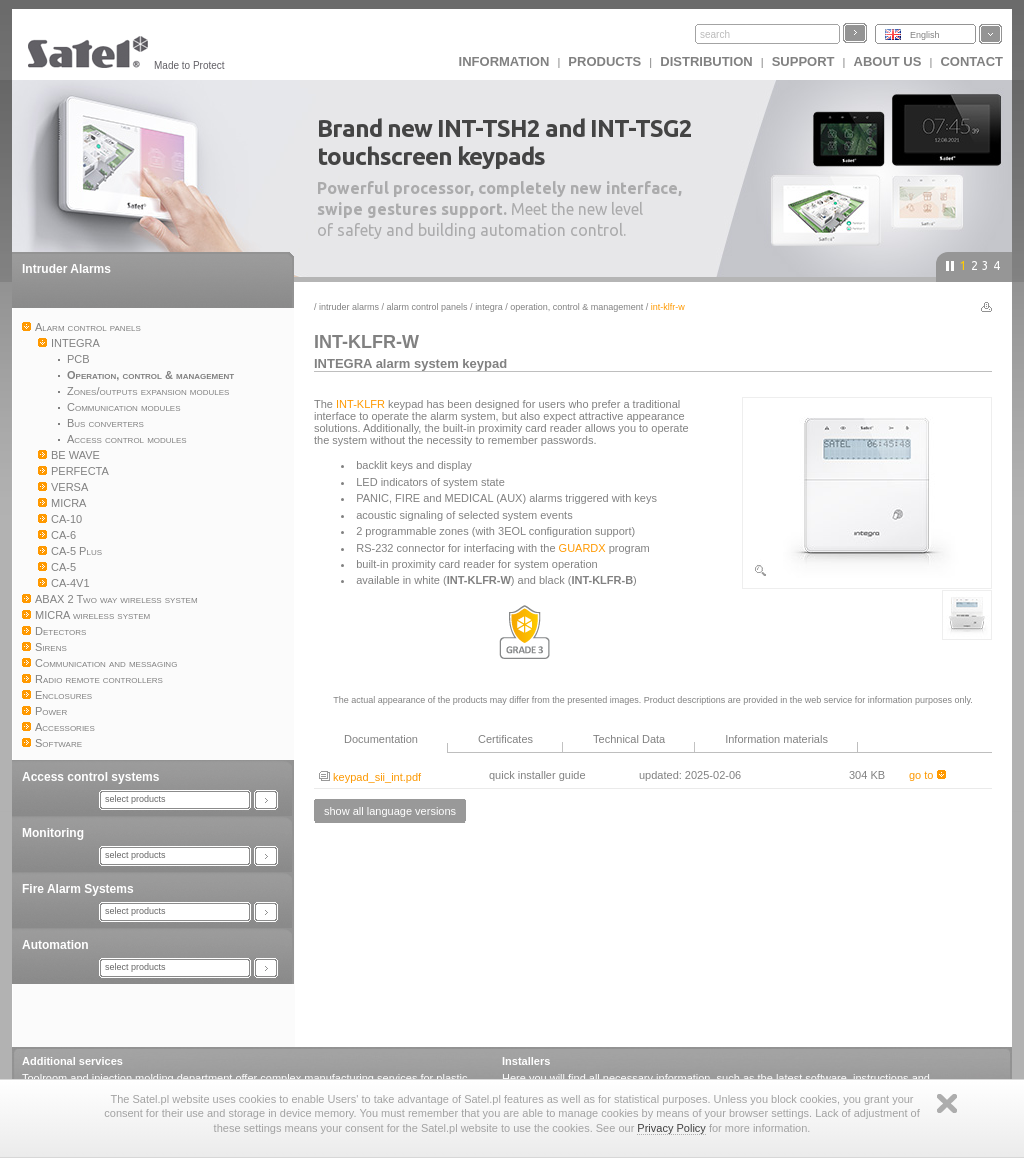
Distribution (706, 61)
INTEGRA (489, 307)
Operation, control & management (576, 307)
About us (888, 61)
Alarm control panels (427, 307)
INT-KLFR (360, 404)
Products (604, 61)
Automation (55, 945)
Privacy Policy (671, 1128)
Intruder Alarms (66, 269)
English (925, 35)
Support (803, 61)
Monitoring (53, 833)
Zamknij (947, 1103)
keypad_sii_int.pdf (370, 777)
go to (927, 775)
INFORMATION (504, 61)
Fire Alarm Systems (78, 889)
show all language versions (390, 811)
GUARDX (582, 548)
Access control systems (90, 777)
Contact (971, 61)
